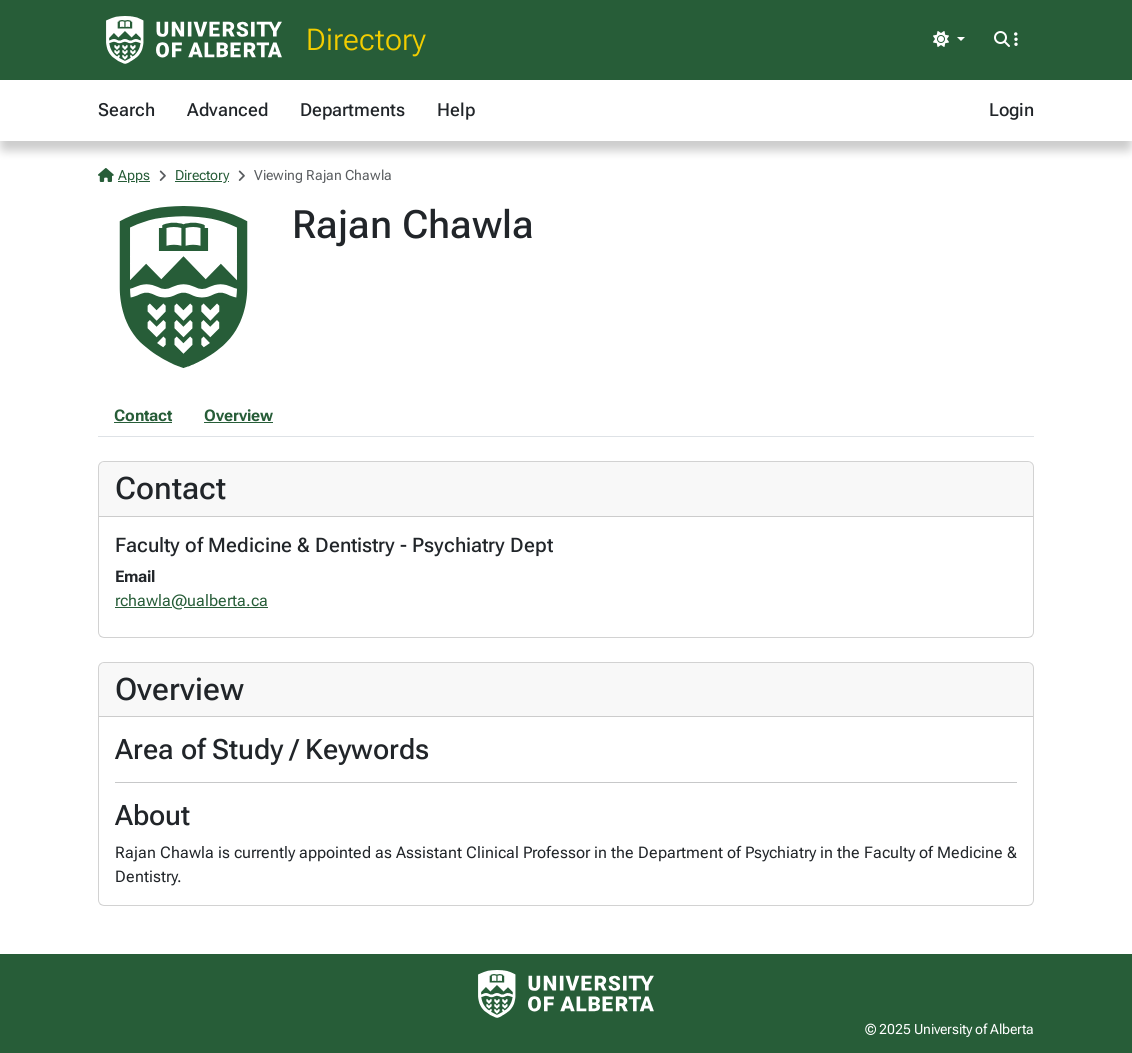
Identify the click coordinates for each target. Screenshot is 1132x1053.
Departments (352, 109)
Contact (143, 415)
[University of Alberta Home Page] (194, 40)
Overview (238, 415)
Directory (366, 39)
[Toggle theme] (949, 40)
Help (456, 109)
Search (126, 109)
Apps (124, 175)
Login (1011, 109)
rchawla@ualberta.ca (191, 600)
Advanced (227, 109)
